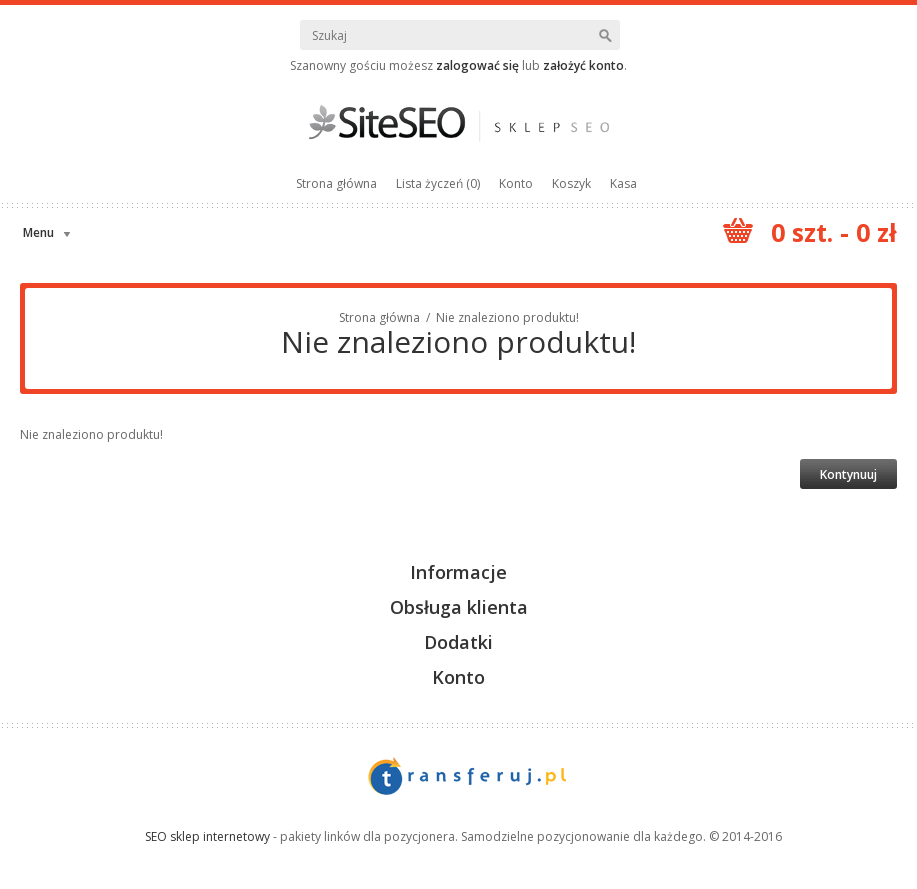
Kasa (623, 183)
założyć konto (583, 65)
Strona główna (336, 183)
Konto (516, 183)
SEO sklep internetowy (207, 836)
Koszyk (571, 183)
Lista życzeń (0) (438, 183)
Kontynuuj (848, 474)
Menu (38, 232)
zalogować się (477, 65)
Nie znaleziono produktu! (507, 317)
